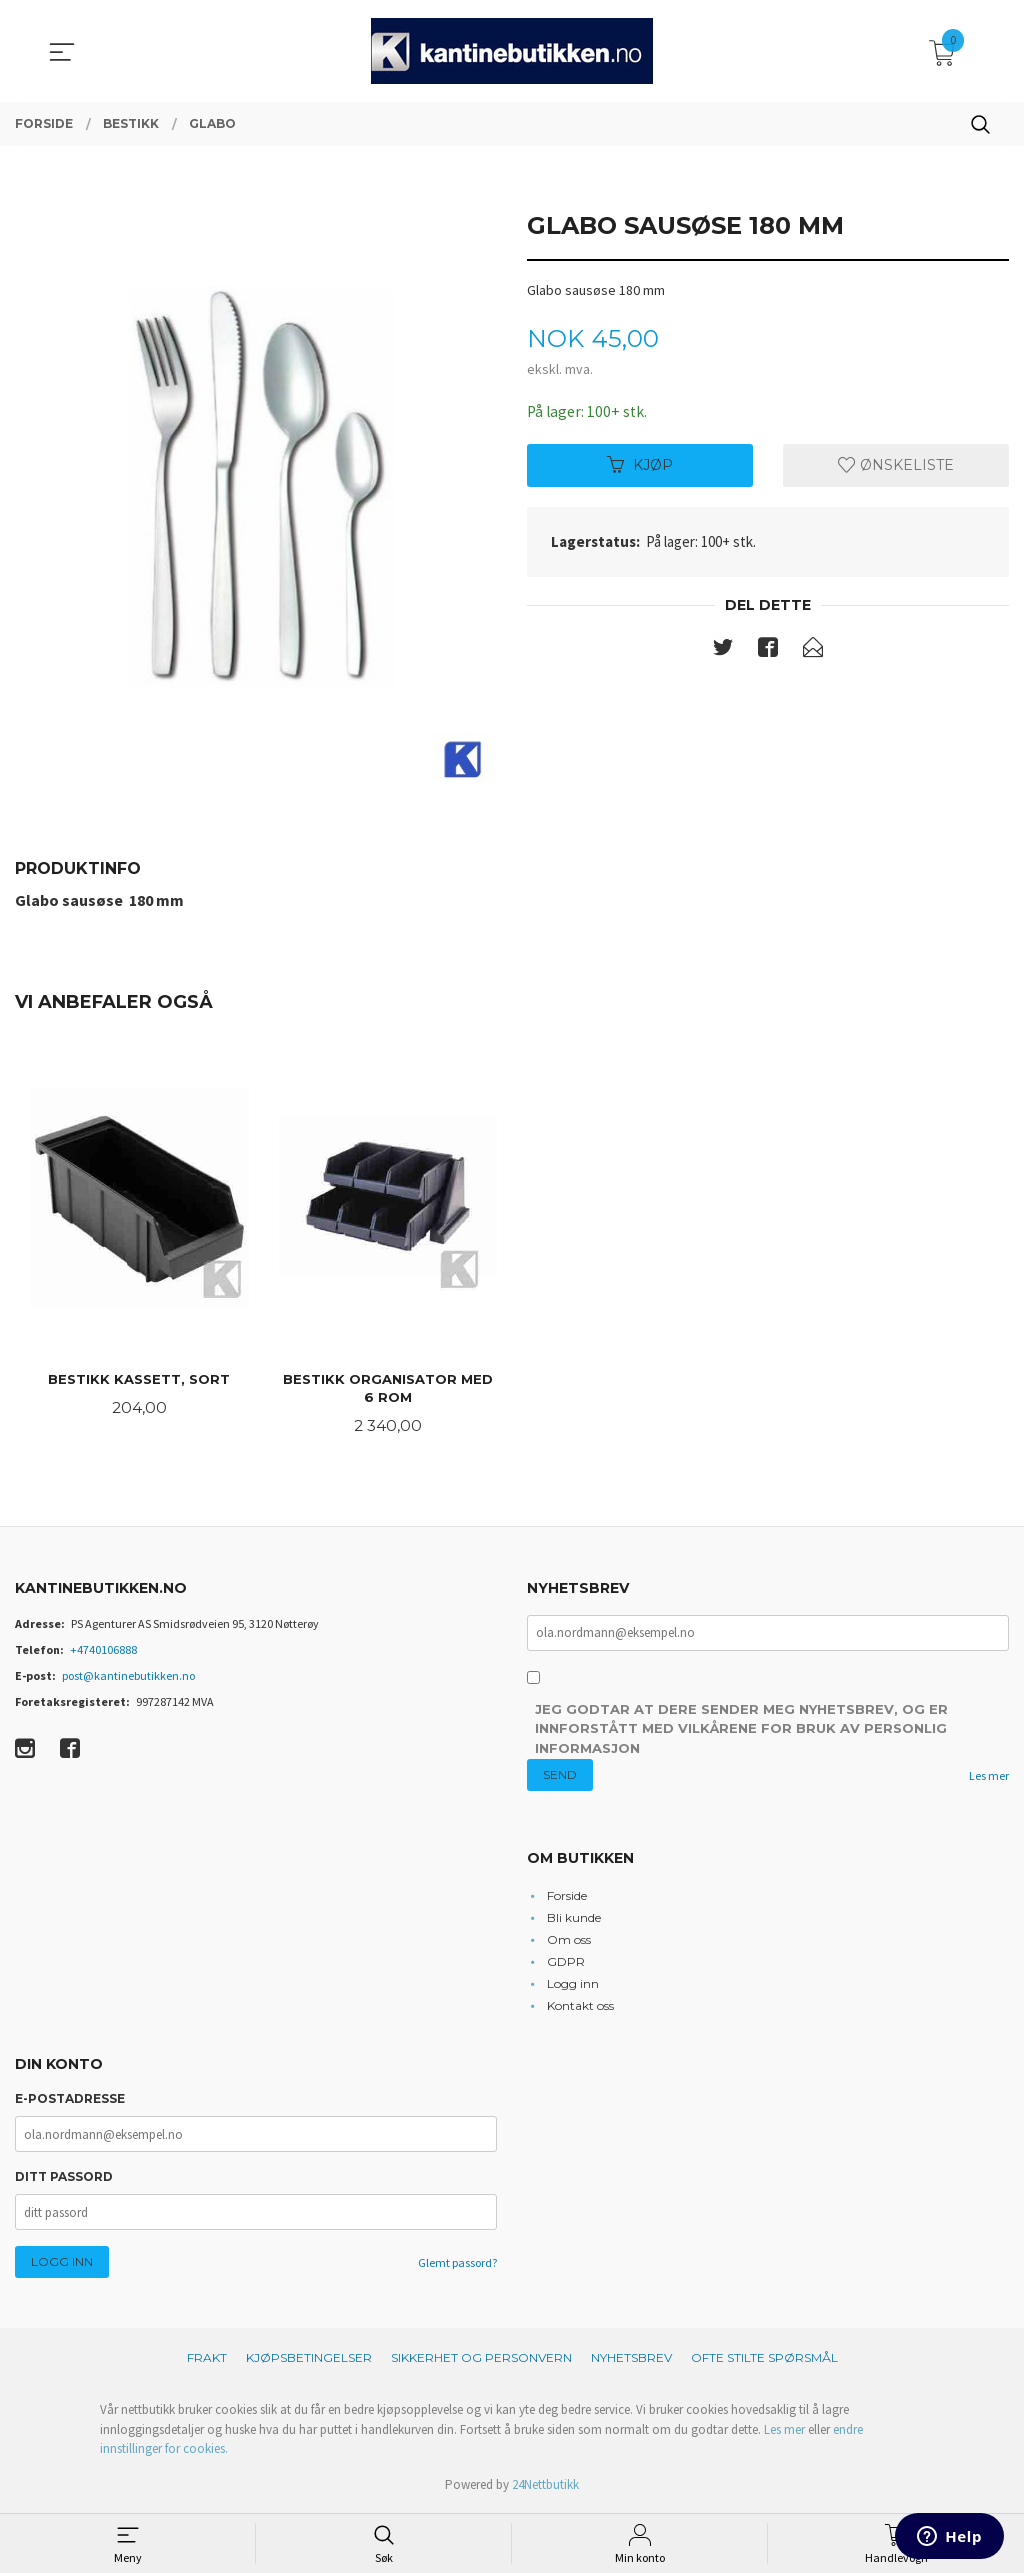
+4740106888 (103, 1651)
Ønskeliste (896, 466)
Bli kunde (574, 1919)
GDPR (566, 1963)
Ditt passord (64, 2179)
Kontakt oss (580, 2007)
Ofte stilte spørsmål (764, 2360)
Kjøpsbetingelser (309, 2360)
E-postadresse (70, 2101)
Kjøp (640, 466)
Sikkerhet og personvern (481, 2360)
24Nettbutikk (545, 2486)
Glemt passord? (457, 2265)
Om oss (569, 1941)
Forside (567, 1897)
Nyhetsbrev (631, 2360)
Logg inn (573, 1985)
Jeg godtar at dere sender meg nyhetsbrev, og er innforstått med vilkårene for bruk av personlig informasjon (741, 1731)
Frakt (207, 2360)
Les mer (989, 1778)
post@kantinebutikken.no (128, 1677)
